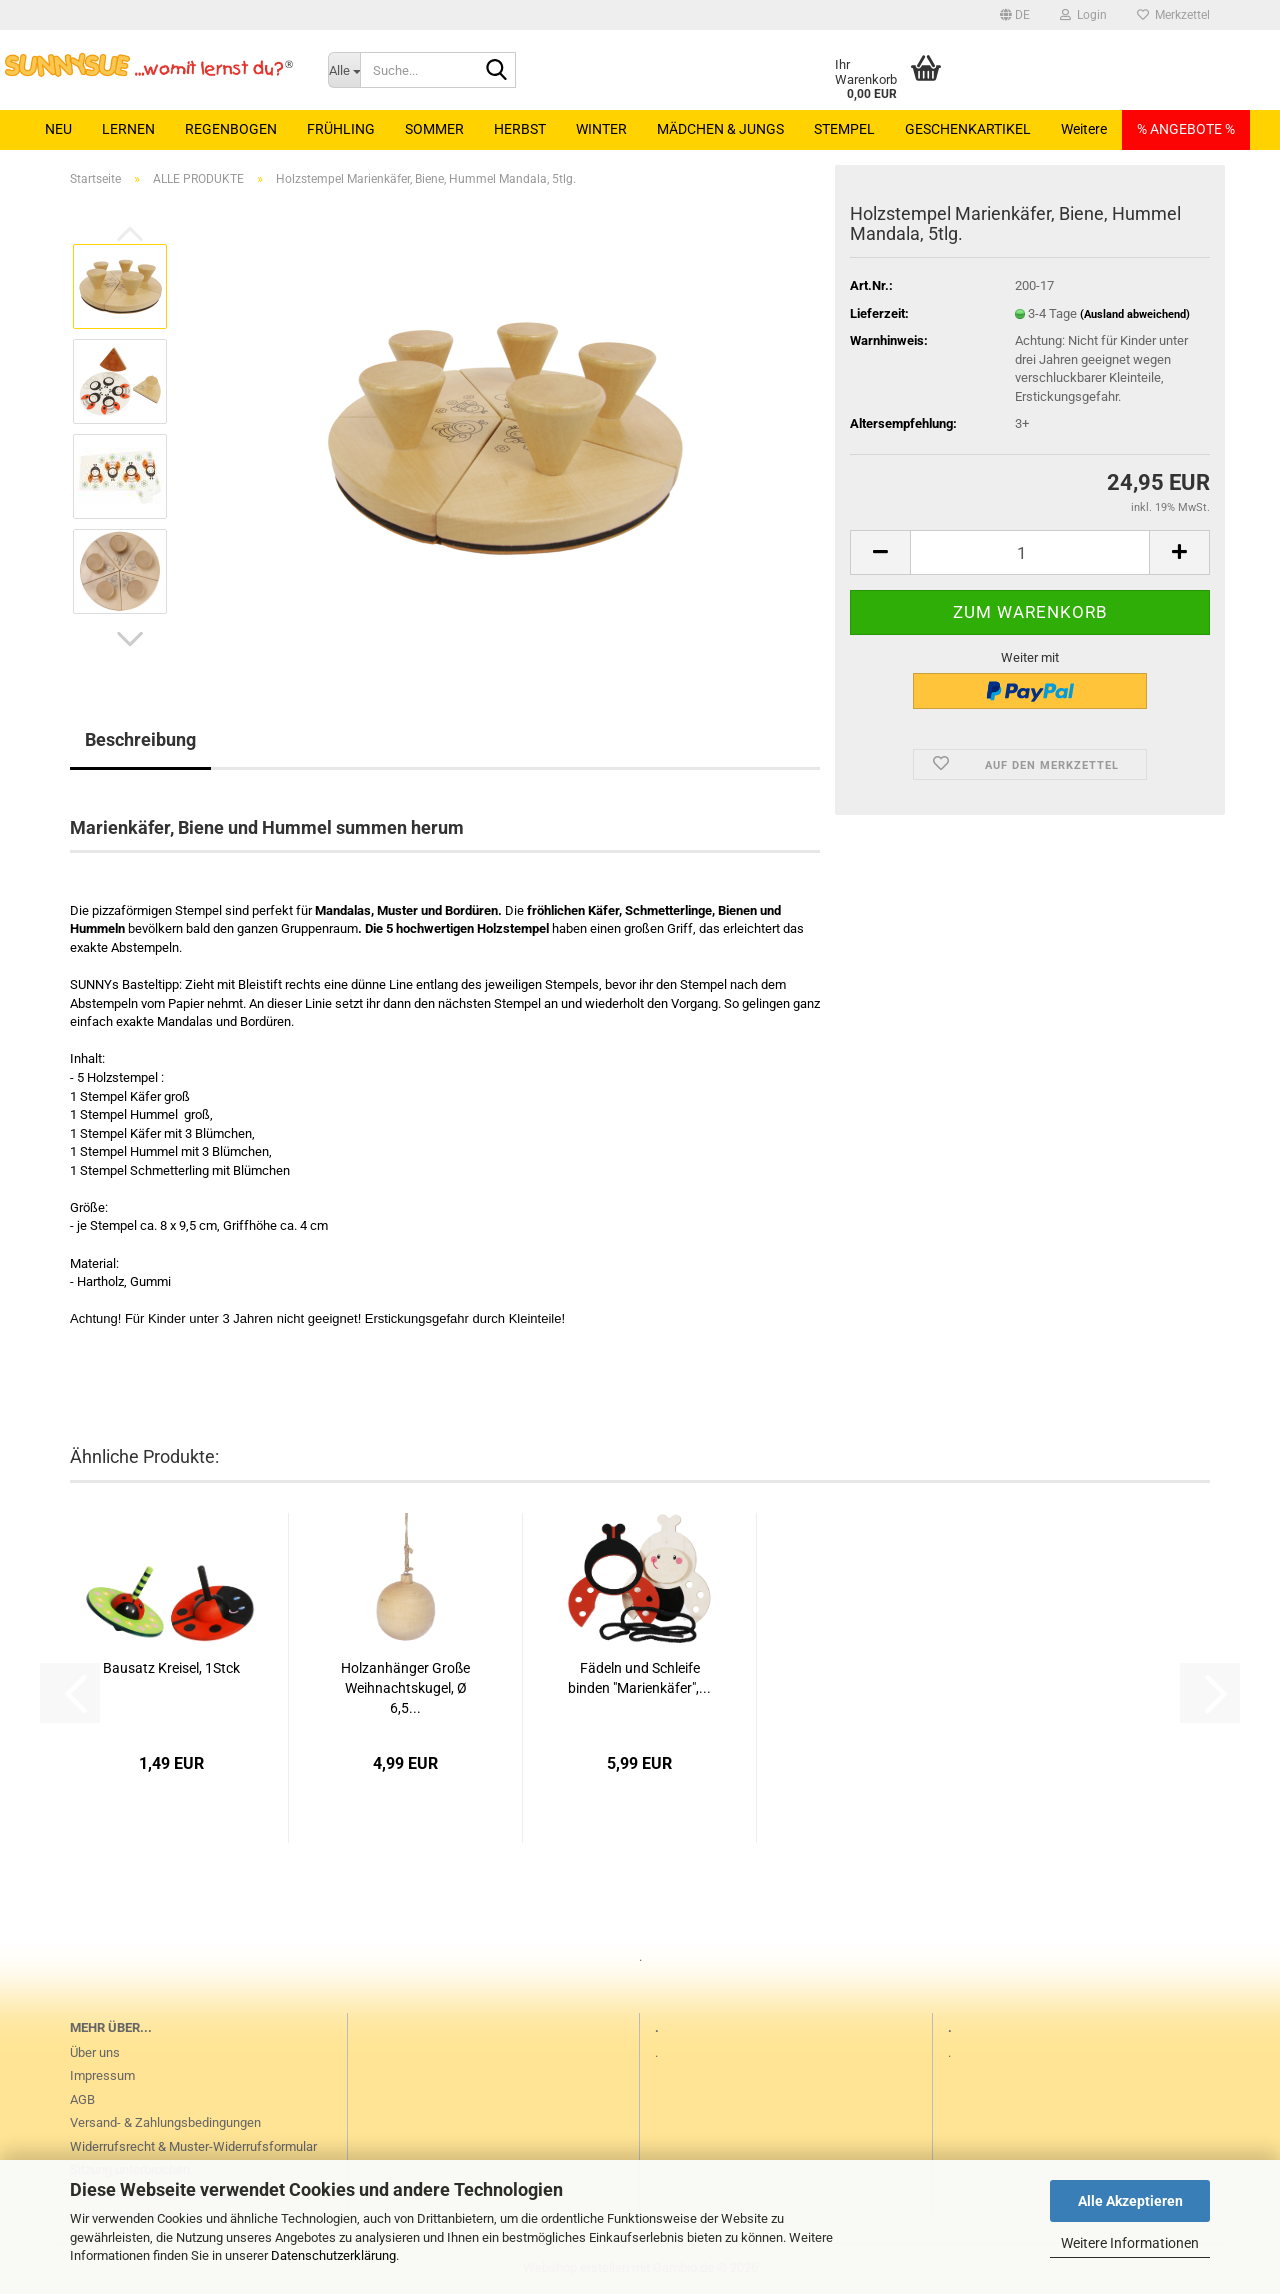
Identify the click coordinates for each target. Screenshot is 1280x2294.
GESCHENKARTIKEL (968, 129)
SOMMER (434, 129)
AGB (82, 2099)
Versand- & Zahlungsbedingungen (165, 2122)
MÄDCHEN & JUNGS (720, 129)
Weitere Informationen (1130, 2243)
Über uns (95, 2052)
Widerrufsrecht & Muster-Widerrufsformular (193, 2146)
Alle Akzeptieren (1130, 2201)
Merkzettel (1173, 15)
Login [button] (1083, 15)
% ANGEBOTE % (1186, 129)
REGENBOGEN (231, 129)
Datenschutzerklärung (333, 2255)
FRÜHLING (341, 129)
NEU (58, 129)
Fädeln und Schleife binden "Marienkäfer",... (639, 1678)
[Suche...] (344, 70)
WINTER (601, 129)
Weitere (1084, 129)
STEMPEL (844, 129)
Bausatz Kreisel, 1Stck (171, 1668)
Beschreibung (140, 739)
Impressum (102, 2075)
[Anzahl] (1030, 552)
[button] (1015, 15)
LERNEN (128, 129)
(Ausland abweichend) (1135, 314)
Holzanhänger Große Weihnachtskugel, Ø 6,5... (405, 1688)
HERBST (520, 129)
